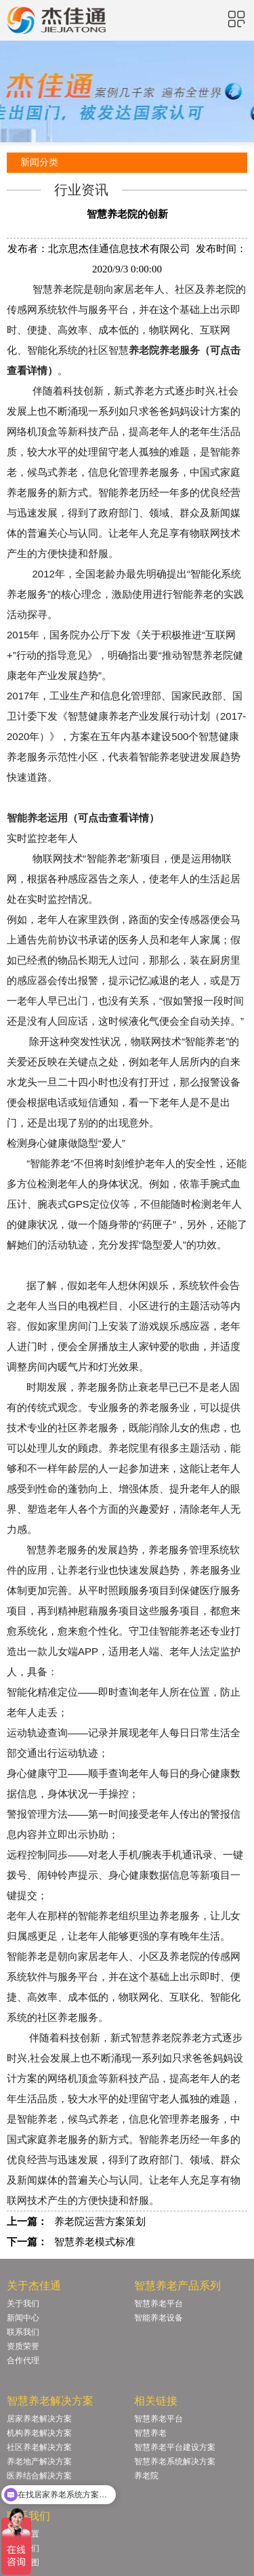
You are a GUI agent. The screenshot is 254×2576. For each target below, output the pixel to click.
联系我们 (23, 2332)
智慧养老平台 (158, 2303)
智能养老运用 (37, 818)
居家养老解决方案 (39, 2419)
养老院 (146, 2475)
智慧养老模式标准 (94, 2241)
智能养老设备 (158, 2318)
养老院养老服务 (164, 350)
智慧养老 (150, 2433)
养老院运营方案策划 (100, 2221)
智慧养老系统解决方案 (174, 2461)
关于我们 (23, 2303)
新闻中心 (23, 2318)
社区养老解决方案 (39, 2447)
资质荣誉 (23, 2346)
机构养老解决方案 (39, 2433)
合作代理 (23, 2360)
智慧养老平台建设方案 (174, 2447)
